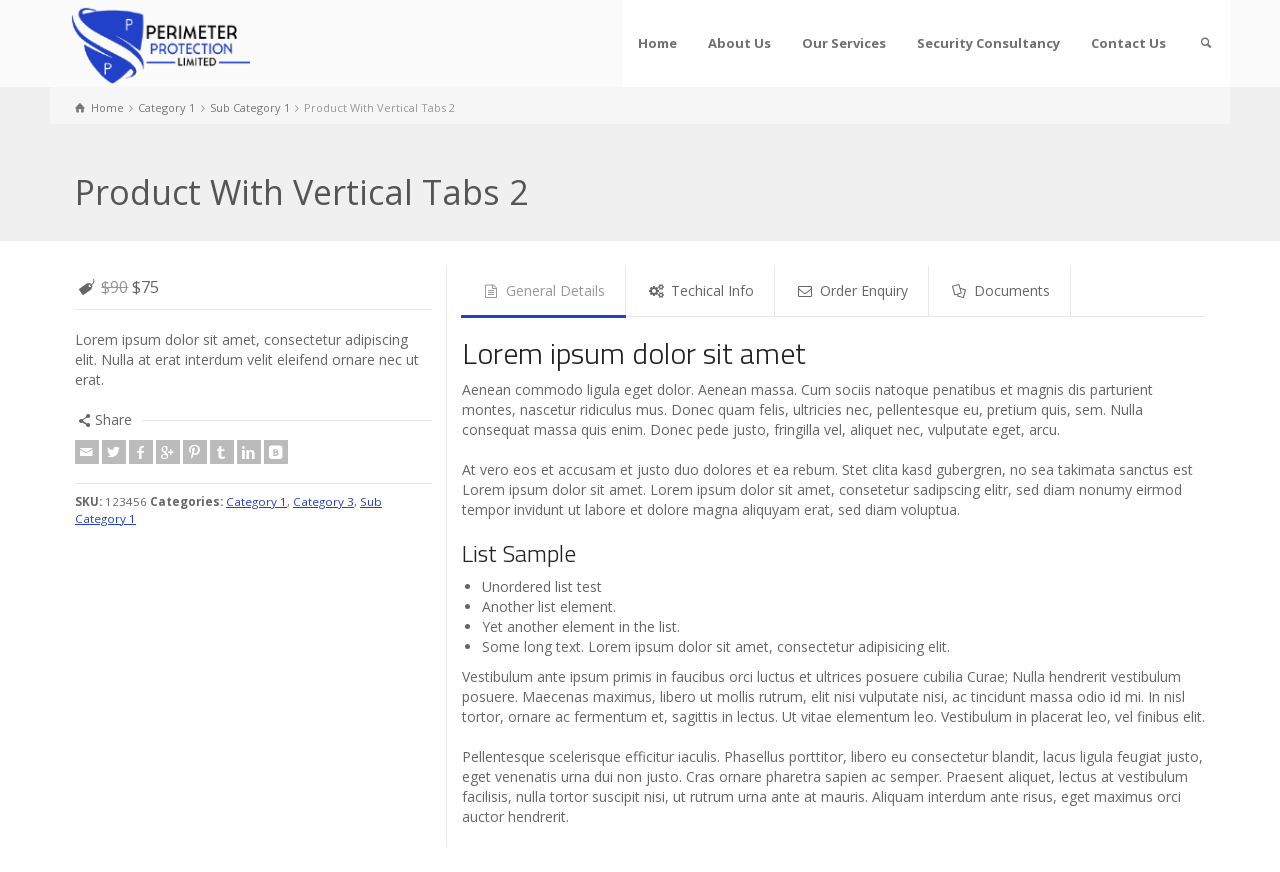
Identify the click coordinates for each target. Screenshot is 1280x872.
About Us (739, 43)
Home (657, 43)
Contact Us (1128, 43)
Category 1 (256, 501)
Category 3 (323, 501)
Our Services (844, 43)
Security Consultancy (988, 43)
